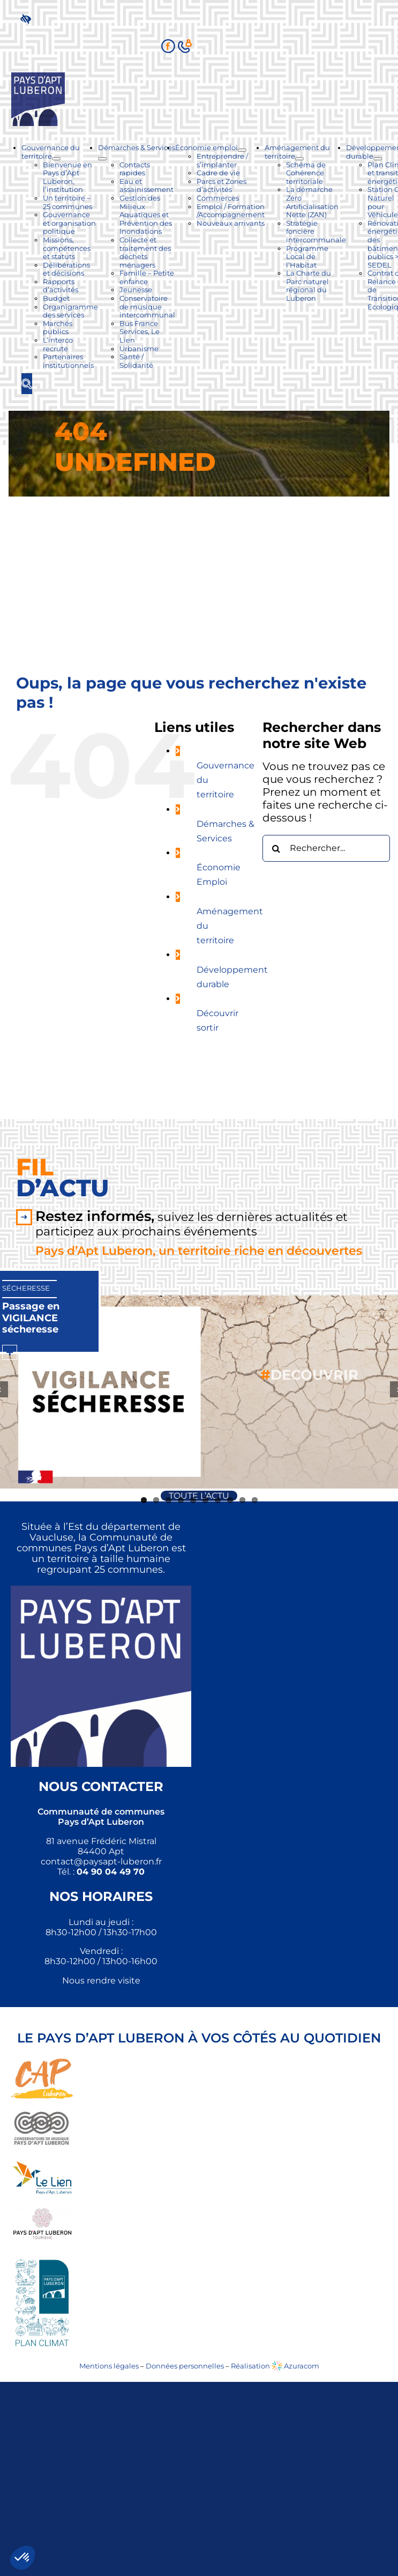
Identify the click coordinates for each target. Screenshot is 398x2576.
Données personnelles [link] (185, 2366)
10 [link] (255, 1500)
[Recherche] (275, 848)
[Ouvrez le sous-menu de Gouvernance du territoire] (56, 158)
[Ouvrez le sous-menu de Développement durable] (377, 158)
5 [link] (193, 1500)
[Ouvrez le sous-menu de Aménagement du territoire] (299, 158)
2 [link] (156, 1500)
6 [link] (205, 1500)
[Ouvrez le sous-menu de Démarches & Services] (102, 158)
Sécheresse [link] (26, 1288)
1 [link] (144, 1500)
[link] (28, 18)
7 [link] (218, 1500)
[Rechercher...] (326, 848)
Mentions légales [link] (109, 2366)
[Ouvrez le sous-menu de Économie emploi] (242, 150)
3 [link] (168, 1500)
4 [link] (181, 1500)
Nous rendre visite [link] (101, 1980)
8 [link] (230, 1500)
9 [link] (242, 1500)
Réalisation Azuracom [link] (275, 2366)
